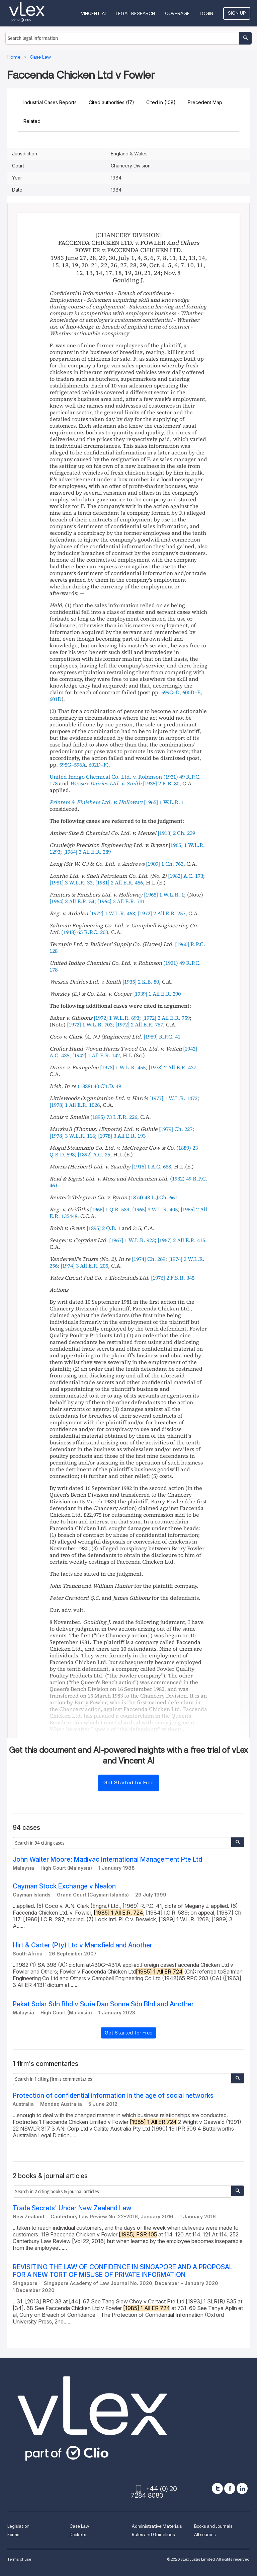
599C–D (170, 692)
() (84, 932)
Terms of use (19, 2559)
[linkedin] (242, 2488)
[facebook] (229, 2488)
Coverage (177, 13)
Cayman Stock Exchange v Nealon (64, 1886)
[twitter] (217, 2488)
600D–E (191, 692)
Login (206, 13)
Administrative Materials (157, 2526)
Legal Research (135, 13)
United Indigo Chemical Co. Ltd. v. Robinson (106, 776)
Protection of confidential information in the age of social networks (113, 2095)
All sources (205, 2534)
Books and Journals (213, 2526)
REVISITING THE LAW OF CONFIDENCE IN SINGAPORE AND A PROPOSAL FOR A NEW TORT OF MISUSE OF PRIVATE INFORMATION (123, 2271)
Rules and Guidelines (153, 2534)
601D (56, 699)
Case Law (79, 2526)
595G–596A (72, 764)
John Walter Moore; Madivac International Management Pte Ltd (107, 1859)
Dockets (78, 2534)
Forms (13, 2534)
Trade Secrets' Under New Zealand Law (72, 2208)
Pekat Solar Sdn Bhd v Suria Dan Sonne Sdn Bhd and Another (103, 2004)
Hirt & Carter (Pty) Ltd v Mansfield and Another (82, 1945)
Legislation (18, 2526)
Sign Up (237, 13)
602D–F (98, 764)
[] (161, 783)
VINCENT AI (93, 13)
